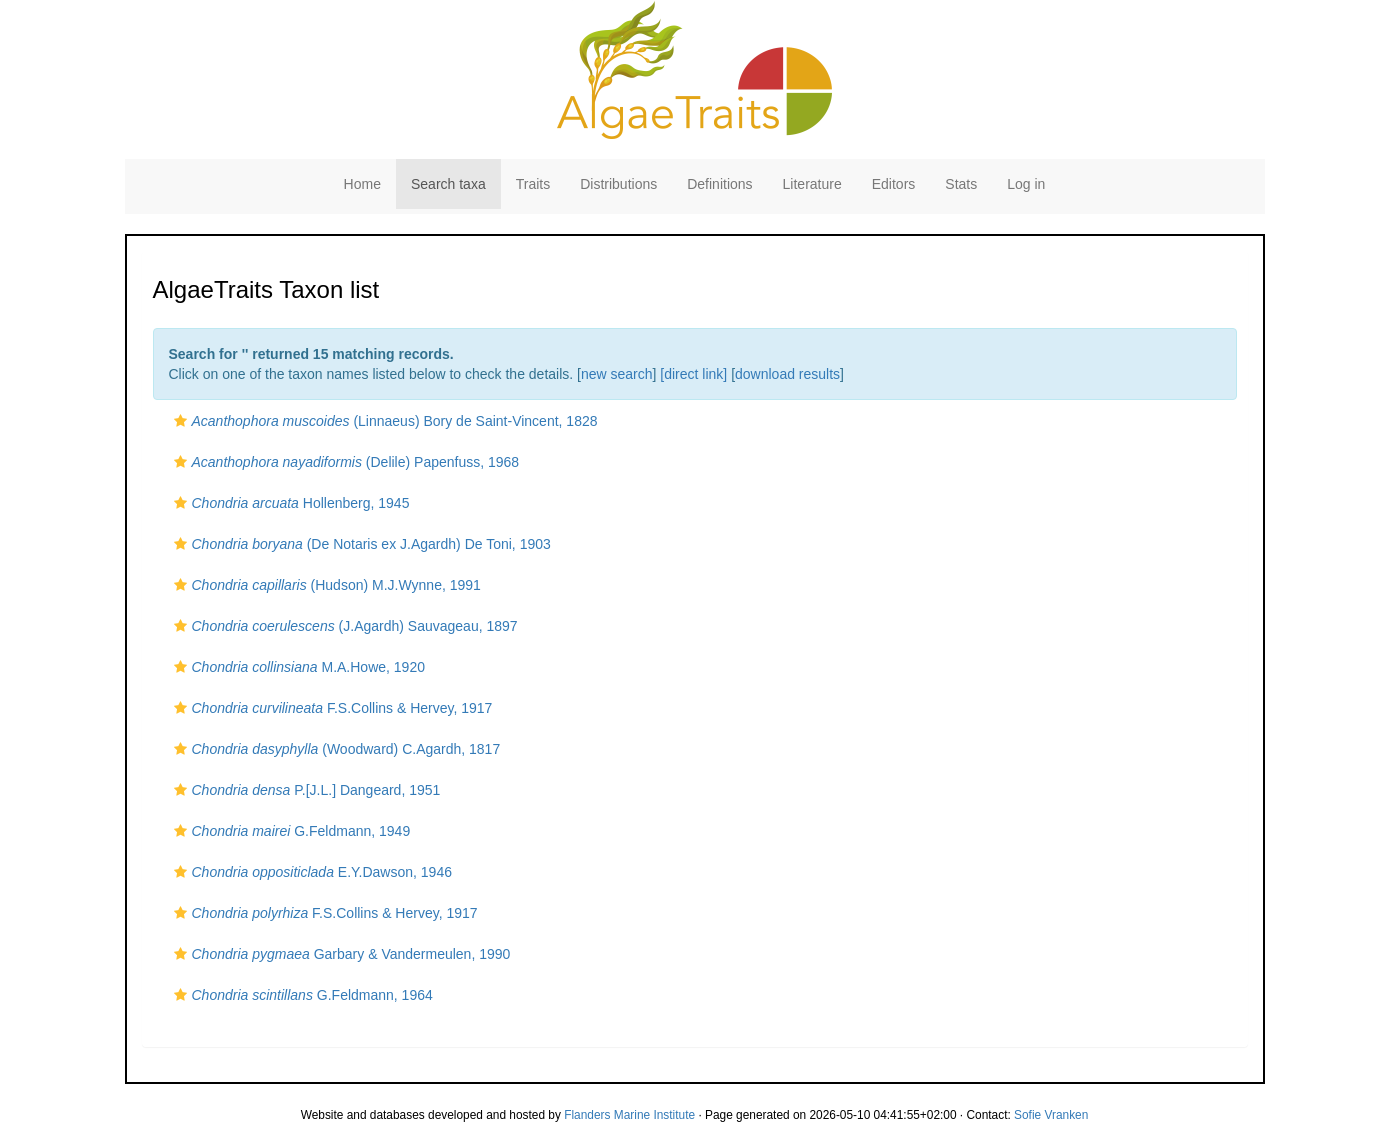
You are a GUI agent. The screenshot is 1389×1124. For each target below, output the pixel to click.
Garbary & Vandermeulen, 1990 (340, 954)
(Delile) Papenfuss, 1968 (344, 462)
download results (787, 374)
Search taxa (448, 184)
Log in (1026, 184)
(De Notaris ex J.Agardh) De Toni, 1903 (360, 544)
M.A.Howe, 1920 (297, 667)
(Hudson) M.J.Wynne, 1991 (325, 585)
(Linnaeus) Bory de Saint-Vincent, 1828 (383, 421)
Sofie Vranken (1051, 1115)
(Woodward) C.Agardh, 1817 (335, 749)
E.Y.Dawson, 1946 (310, 872)
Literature (812, 184)
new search (617, 374)
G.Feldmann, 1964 (301, 995)
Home (362, 184)
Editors (894, 184)
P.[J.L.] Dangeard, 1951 (305, 790)
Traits (533, 184)
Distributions (618, 184)
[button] (180, 421)
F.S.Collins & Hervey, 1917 (331, 708)
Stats (961, 184)
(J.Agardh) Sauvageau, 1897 (343, 626)
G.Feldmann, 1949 (290, 831)
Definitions (719, 184)
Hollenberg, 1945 (289, 503)
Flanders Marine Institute (629, 1115)
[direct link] (693, 374)
